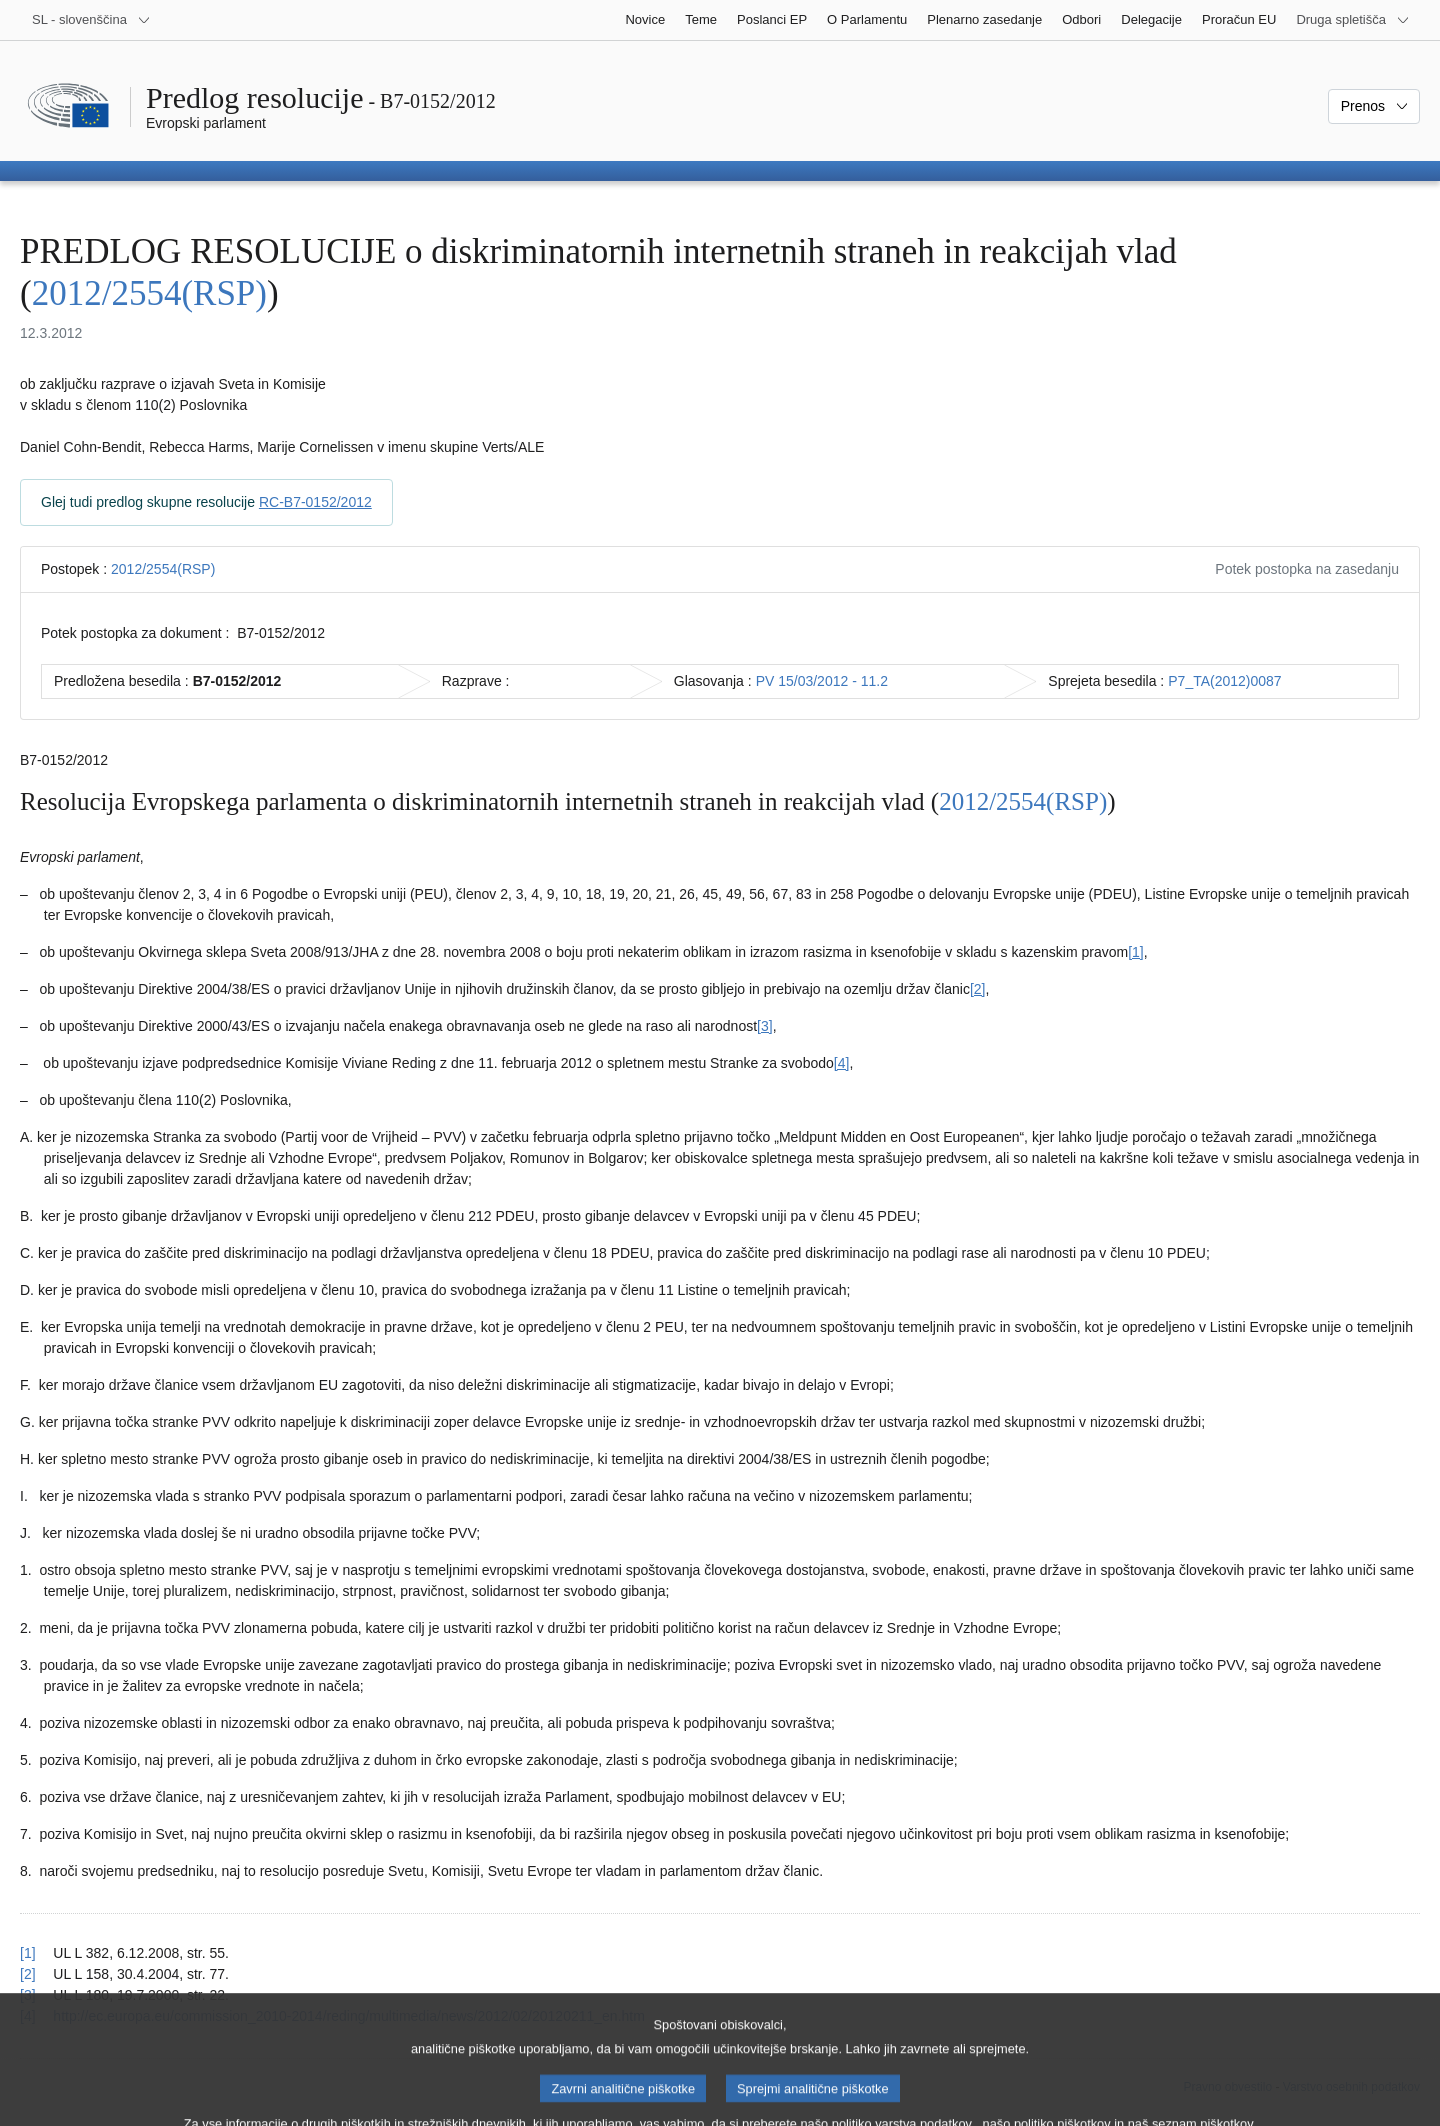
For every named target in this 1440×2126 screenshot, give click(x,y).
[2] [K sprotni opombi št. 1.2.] (978, 989)
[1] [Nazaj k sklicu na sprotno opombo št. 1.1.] (28, 1953)
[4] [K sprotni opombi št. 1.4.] (842, 1063)
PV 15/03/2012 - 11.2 (822, 681)
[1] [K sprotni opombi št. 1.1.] (1136, 952)
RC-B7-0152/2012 (315, 502)
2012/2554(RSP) (149, 293)
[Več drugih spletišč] (1353, 20)
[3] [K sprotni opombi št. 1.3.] (765, 1026)
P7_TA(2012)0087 (1224, 681)
